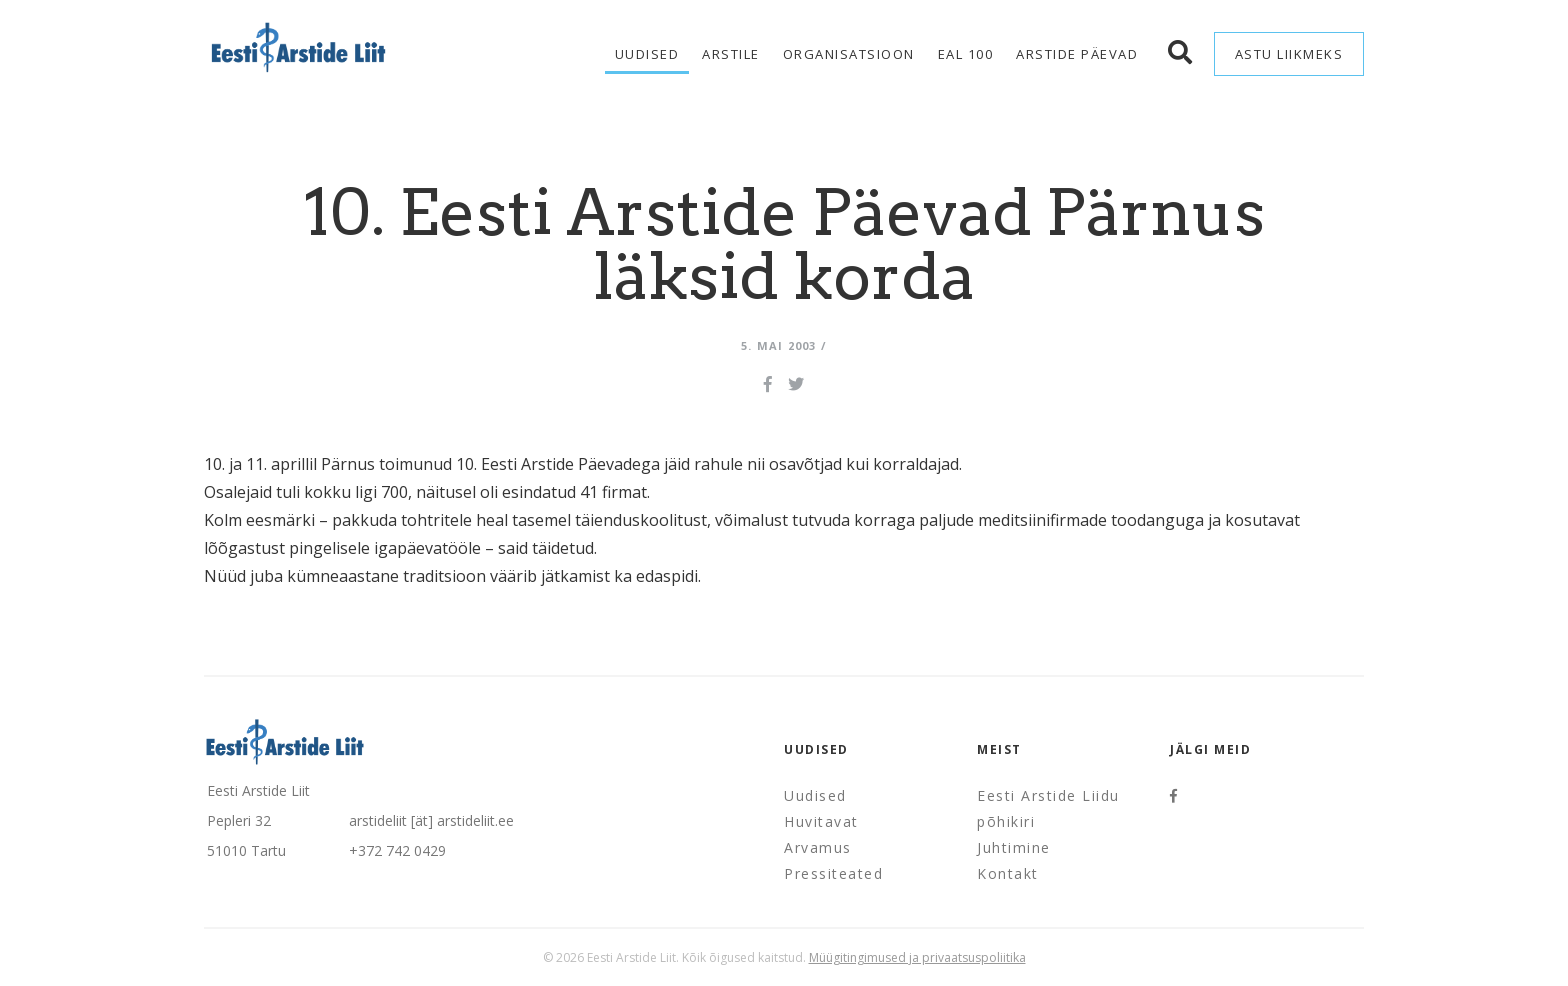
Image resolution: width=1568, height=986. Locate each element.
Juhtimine (1014, 847)
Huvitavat (821, 821)
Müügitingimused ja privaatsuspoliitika (917, 957)
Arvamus (818, 847)
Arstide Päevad (1077, 54)
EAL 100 (966, 54)
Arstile (731, 54)
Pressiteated (833, 873)
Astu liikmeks (1289, 54)
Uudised (647, 54)
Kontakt (1008, 873)
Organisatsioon (849, 54)
